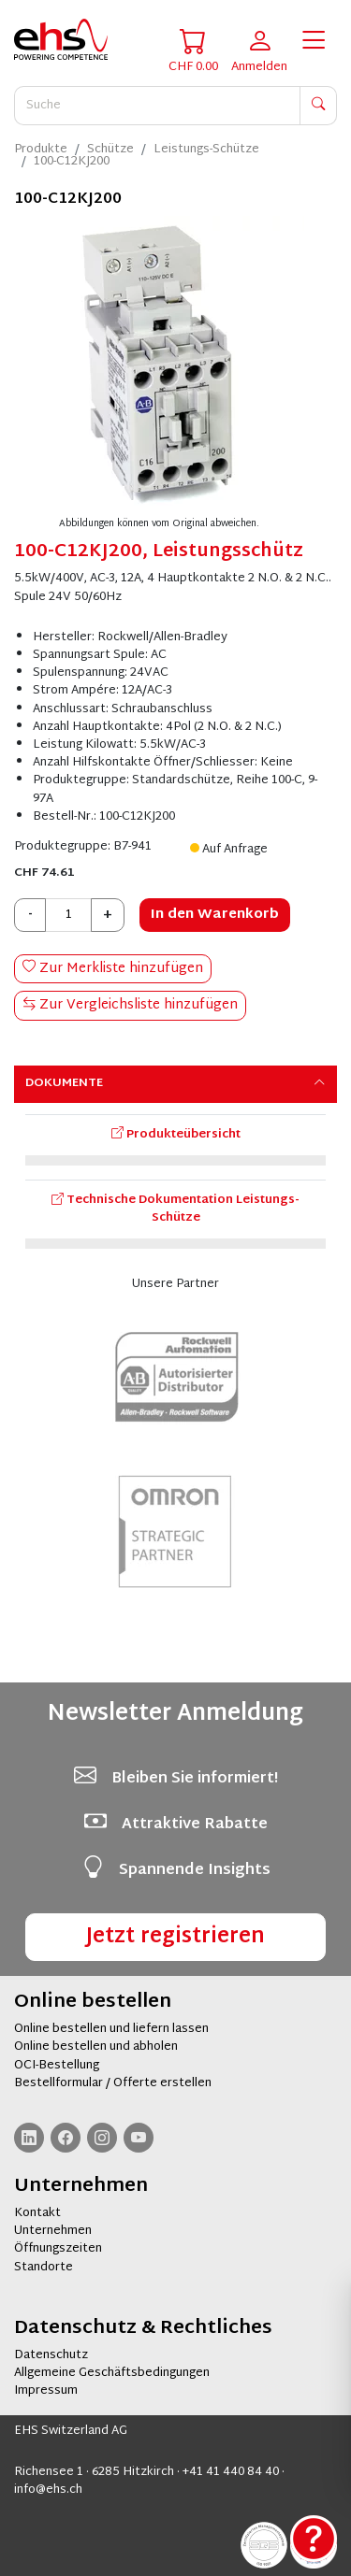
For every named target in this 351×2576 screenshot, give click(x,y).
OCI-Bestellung (56, 2065)
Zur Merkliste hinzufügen (112, 968)
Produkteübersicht (176, 1134)
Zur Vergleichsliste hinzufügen (130, 1005)
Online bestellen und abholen (96, 2047)
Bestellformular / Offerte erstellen (113, 2083)
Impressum (46, 2391)
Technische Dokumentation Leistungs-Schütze (175, 1209)
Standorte (43, 2267)
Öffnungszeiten (58, 2249)
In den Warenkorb (215, 914)
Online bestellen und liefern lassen (111, 2029)
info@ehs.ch (48, 2490)
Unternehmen (53, 2231)
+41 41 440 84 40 (231, 2472)
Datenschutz (51, 2355)
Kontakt (37, 2213)
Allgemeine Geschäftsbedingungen (112, 2373)
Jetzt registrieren (175, 1937)
